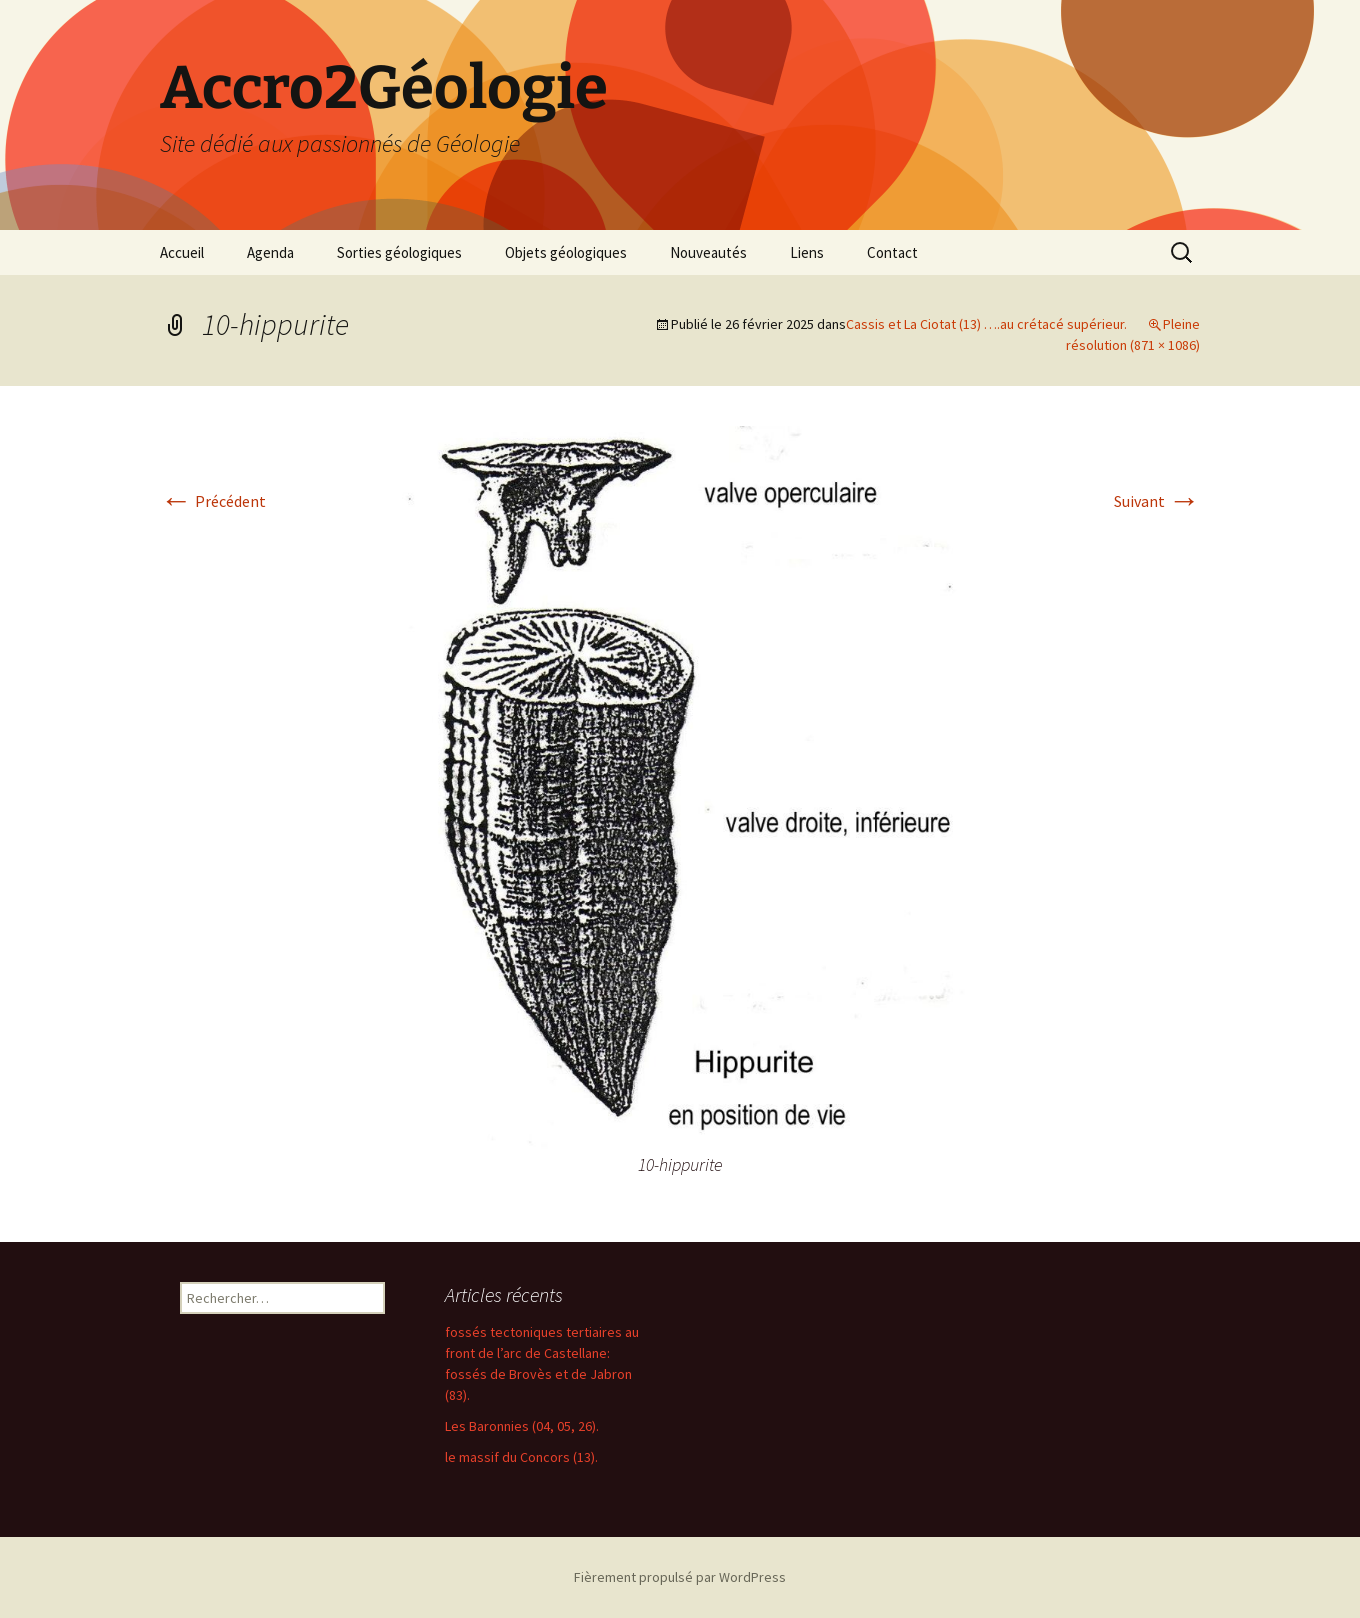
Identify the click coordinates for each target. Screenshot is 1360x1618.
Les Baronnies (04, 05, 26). (522, 1426)
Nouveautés (708, 252)
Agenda (270, 252)
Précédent (213, 501)
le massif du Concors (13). (521, 1457)
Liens (807, 252)
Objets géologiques (566, 252)
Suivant (1157, 501)
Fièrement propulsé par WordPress (680, 1577)
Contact (892, 252)
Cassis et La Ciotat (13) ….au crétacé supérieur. (986, 324)
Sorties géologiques (399, 252)
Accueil (182, 252)
